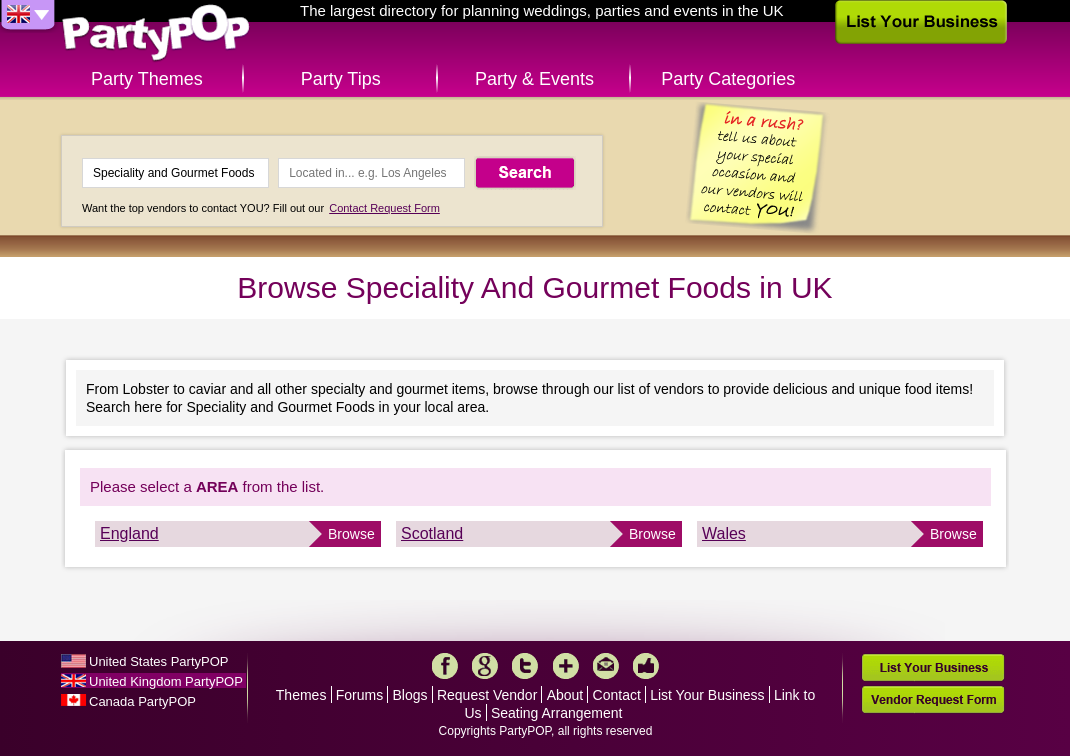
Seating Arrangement (557, 713)
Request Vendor (487, 695)
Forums (359, 695)
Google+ (485, 666)
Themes (301, 695)
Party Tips (341, 79)
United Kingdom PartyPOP (166, 681)
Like (646, 666)
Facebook (445, 666)
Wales (724, 533)
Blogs (410, 695)
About (565, 695)
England (129, 533)
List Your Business (707, 695)
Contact (617, 695)
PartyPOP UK (156, 33)
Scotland (432, 533)
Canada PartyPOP (142, 701)
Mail (606, 666)
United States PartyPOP (158, 661)
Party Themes (147, 79)
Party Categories (728, 79)
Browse (351, 534)
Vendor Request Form (933, 699)
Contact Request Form (384, 208)
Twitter (525, 666)
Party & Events (534, 79)
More (566, 666)
